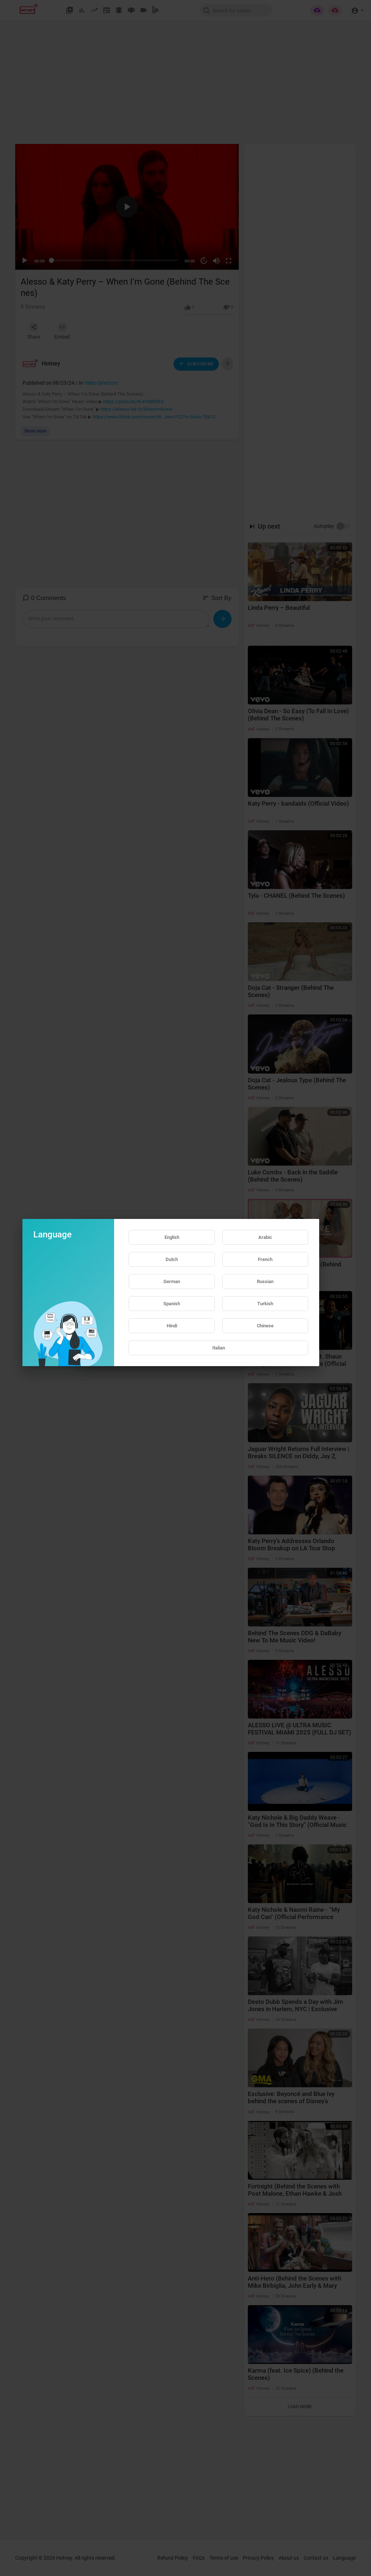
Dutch (172, 1259)
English (171, 1237)
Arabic (265, 1237)
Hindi (172, 1325)
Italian (218, 1348)
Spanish (171, 1303)
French (265, 1259)
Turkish (265, 1303)
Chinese (265, 1325)
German (171, 1281)
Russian (265, 1281)
